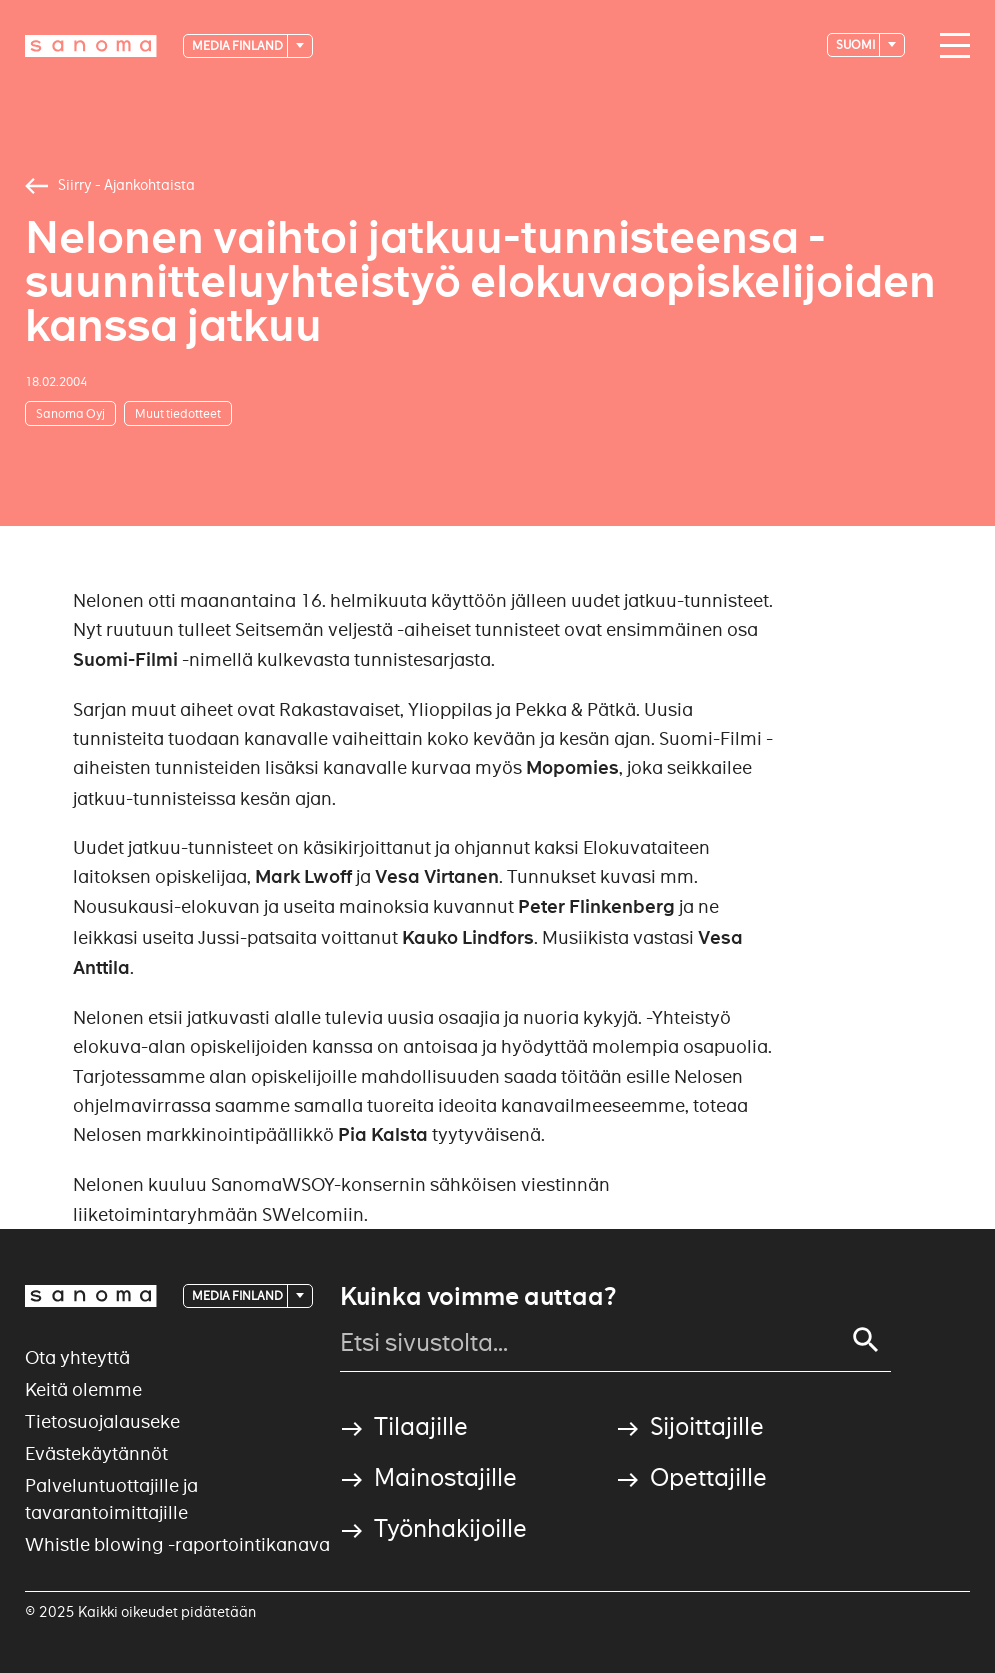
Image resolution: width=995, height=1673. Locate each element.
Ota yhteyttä (77, 1357)
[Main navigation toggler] (950, 46)
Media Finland (238, 45)
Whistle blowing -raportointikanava (177, 1544)
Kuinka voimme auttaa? (478, 1297)
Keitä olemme (83, 1389)
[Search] (866, 1340)
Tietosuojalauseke (102, 1421)
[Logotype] (91, 46)
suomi (856, 44)
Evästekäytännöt (96, 1453)
